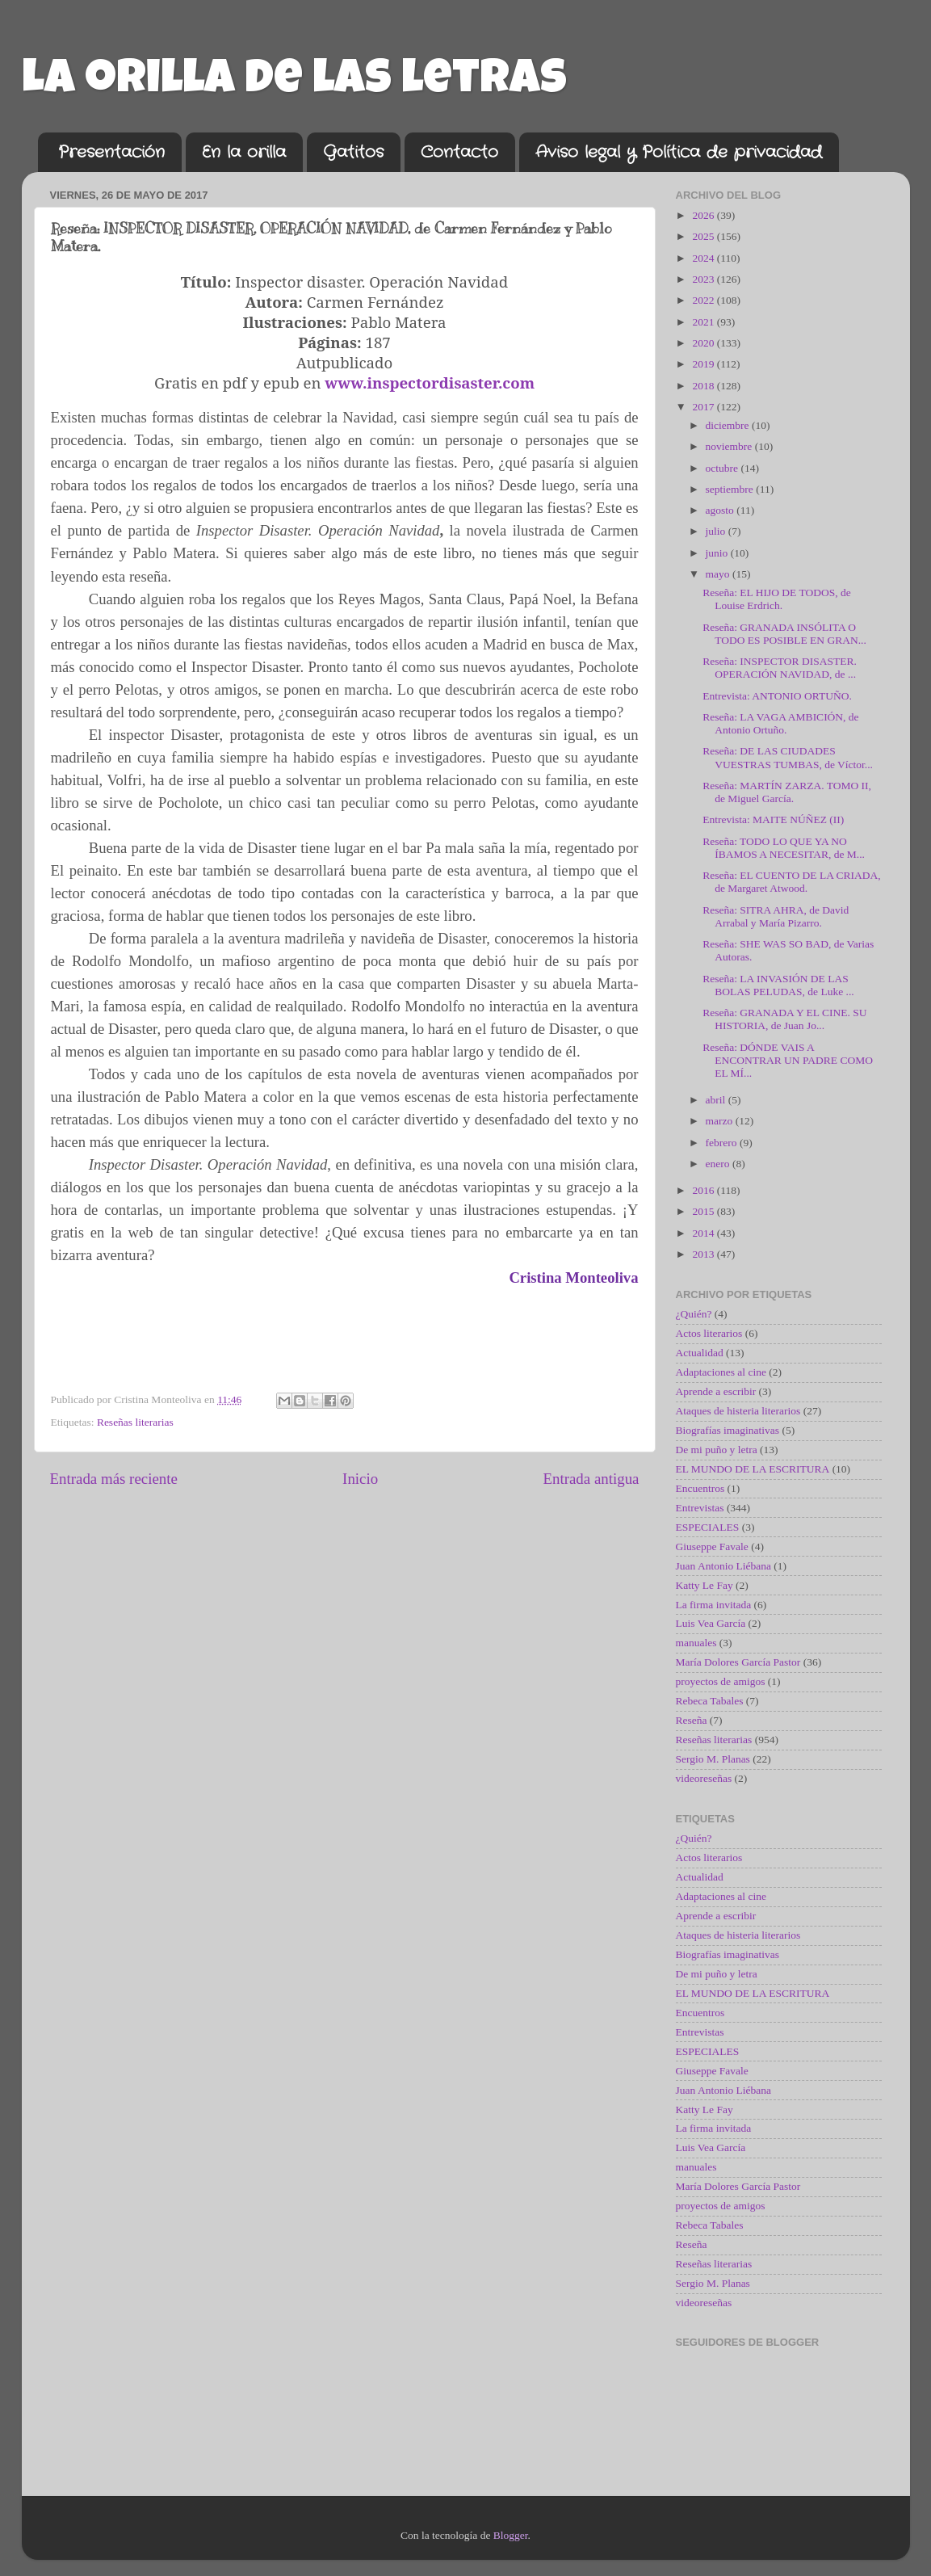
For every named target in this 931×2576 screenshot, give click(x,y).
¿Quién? (694, 1314)
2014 (704, 1233)
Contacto (459, 152)
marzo (721, 1121)
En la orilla (244, 152)
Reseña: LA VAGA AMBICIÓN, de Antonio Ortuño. (780, 723)
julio (717, 531)
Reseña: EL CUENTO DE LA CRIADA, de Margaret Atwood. (791, 881)
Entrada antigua (591, 1478)
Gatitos (353, 152)
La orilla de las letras (294, 82)
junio (718, 553)
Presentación (111, 152)
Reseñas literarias (135, 1422)
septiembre (731, 489)
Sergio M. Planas (713, 1759)
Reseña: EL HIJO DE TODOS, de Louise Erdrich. (776, 598)
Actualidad (699, 1353)
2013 (704, 1254)
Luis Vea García (711, 1623)
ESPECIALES (708, 1527)
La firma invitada (714, 1605)
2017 (704, 407)
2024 (704, 258)
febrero (723, 1143)
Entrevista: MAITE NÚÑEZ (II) (773, 819)
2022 (704, 300)
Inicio (360, 1478)
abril (717, 1100)
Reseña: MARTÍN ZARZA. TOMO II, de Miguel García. (786, 792)
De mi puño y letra (716, 1449)
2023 (704, 279)
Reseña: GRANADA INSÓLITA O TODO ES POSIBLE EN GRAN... (784, 633)
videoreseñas (704, 1778)
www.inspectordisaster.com (430, 382)
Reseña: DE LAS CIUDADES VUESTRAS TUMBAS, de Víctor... (787, 757)
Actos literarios (709, 1333)
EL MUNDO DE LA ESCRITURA (753, 1469)
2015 (704, 1211)
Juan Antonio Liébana (723, 1566)
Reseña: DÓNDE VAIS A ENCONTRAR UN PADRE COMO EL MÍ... (787, 1060)
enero (719, 1164)
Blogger (510, 2535)
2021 (704, 322)
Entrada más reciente (114, 1478)
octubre (723, 468)
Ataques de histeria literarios (738, 1411)
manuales (696, 1643)
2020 (704, 343)
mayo (719, 574)
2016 (704, 1190)
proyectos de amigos (720, 1681)
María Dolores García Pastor (738, 1662)
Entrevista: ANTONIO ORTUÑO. (777, 696)
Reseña (691, 1720)
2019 (704, 364)
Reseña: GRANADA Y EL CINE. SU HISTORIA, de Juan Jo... (784, 1019)
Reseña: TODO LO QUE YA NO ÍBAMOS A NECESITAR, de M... (783, 847)
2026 (704, 215)
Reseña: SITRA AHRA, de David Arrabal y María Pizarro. (775, 916)
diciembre (729, 425)
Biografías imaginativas (728, 1430)
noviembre (730, 446)
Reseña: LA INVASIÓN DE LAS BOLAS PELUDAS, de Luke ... (778, 985)
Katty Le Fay (704, 1585)
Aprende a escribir (716, 1391)
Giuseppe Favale (712, 1546)
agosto (721, 510)
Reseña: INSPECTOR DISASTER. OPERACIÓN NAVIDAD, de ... (779, 667)
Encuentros (700, 1488)
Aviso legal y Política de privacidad (678, 152)
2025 (704, 236)
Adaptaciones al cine (721, 1372)
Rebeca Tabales (710, 1701)
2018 (704, 386)
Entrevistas (700, 1508)
